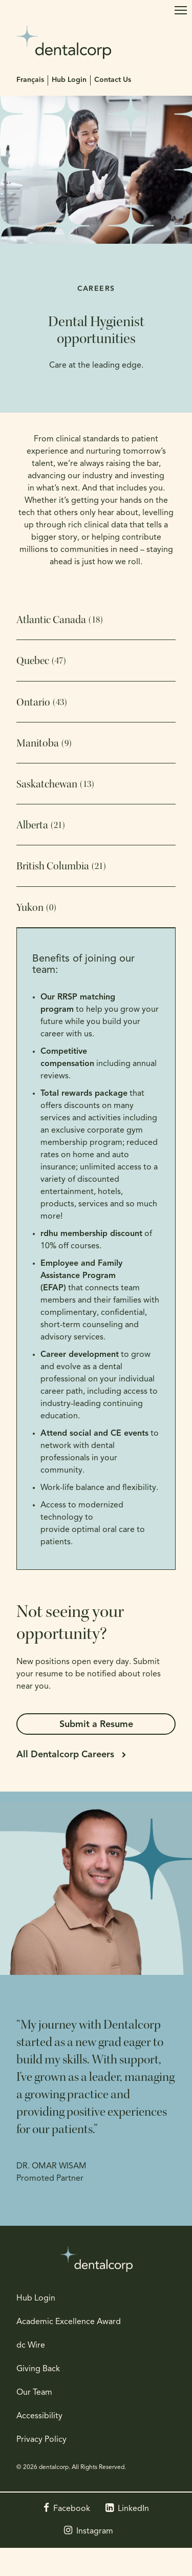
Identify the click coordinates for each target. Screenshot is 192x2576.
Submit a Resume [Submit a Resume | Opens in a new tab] (96, 1725)
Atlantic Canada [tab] (59, 619)
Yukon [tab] (36, 907)
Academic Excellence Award (68, 2322)
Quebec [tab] (41, 660)
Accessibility (39, 2416)
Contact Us (112, 80)
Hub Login (69, 80)
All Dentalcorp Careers (65, 1755)
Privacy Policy (41, 2440)
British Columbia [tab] (61, 866)
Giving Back (38, 2369)
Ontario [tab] (41, 702)
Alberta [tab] (40, 825)
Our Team (34, 2393)
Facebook (71, 2509)
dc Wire (30, 2345)
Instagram (94, 2531)
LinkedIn (133, 2509)
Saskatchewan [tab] (55, 784)
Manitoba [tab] (44, 743)
